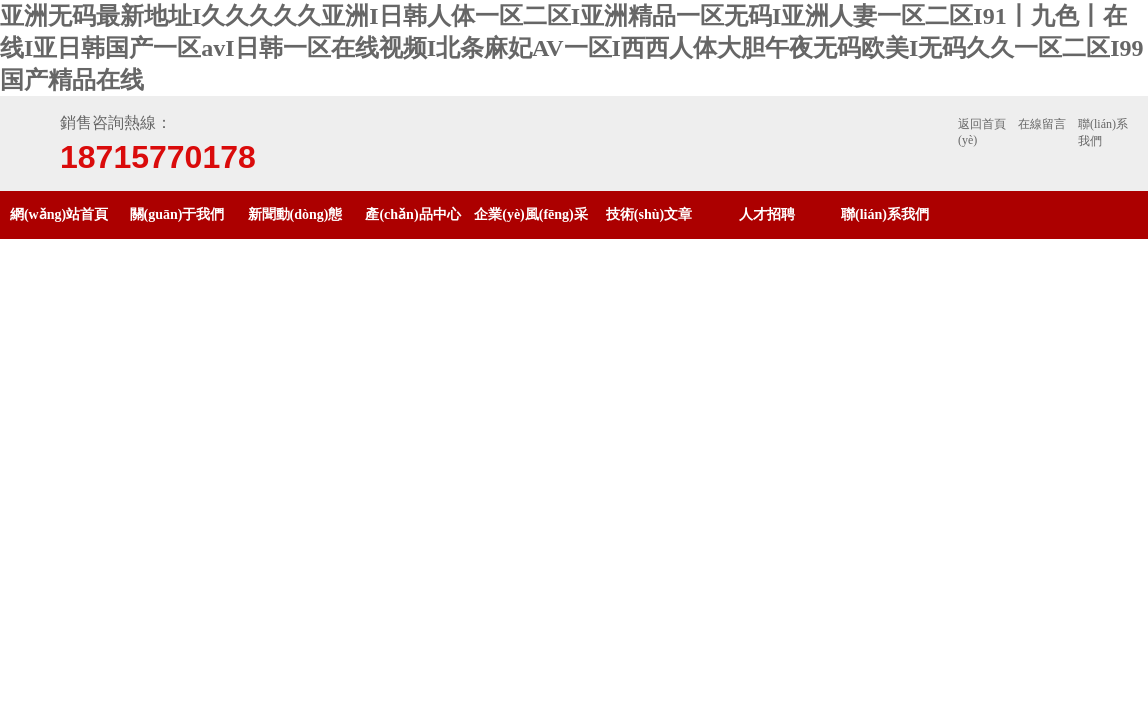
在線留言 (1042, 124)
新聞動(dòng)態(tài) (295, 238)
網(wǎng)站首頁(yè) (59, 238)
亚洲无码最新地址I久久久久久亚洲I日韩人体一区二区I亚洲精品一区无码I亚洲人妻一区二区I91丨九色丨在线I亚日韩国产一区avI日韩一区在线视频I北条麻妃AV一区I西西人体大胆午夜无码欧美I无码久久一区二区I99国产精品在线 (572, 48)
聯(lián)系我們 (1103, 132)
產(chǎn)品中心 (412, 214)
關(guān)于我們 (177, 214)
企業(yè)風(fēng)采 (531, 214)
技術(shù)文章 (649, 214)
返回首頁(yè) (982, 132)
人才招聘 (767, 214)
